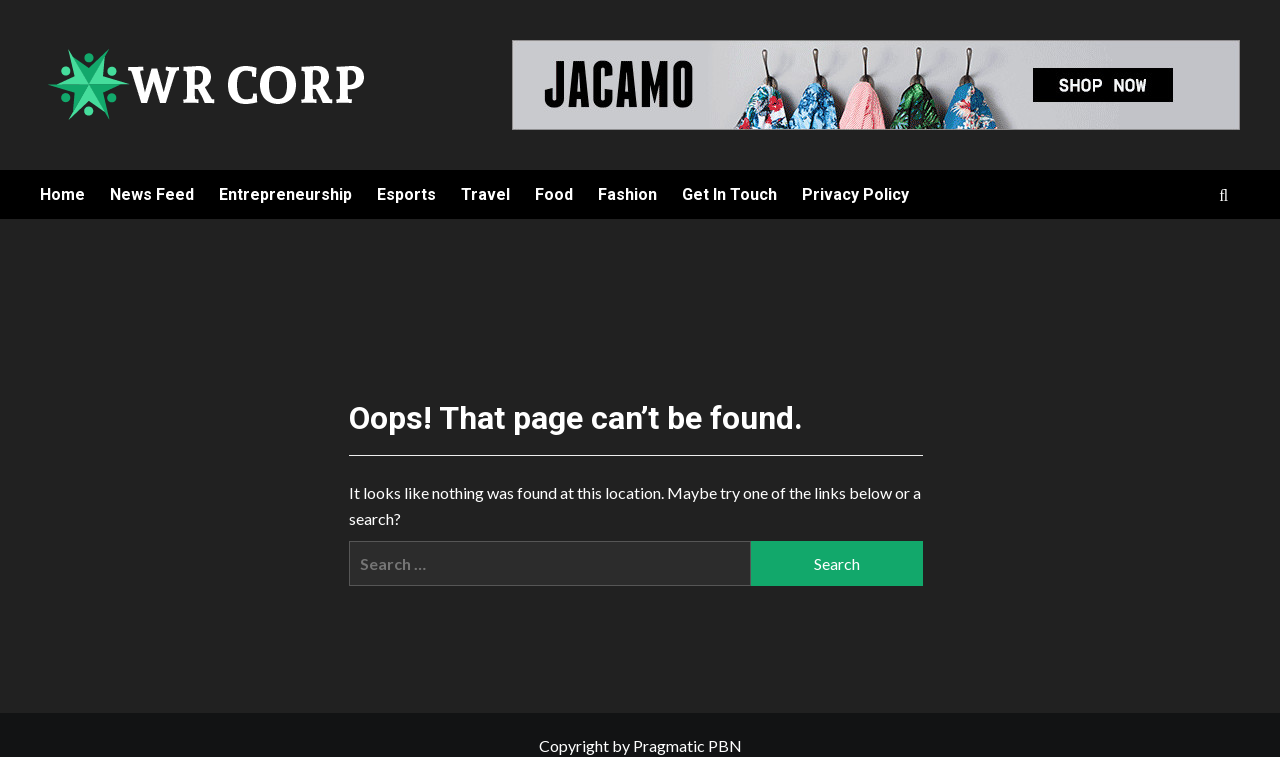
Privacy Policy (855, 194)
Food (554, 194)
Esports (406, 194)
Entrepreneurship (285, 194)
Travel (485, 194)
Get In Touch (729, 194)
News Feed (152, 194)
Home (62, 194)
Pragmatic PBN (687, 745)
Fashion (627, 194)
